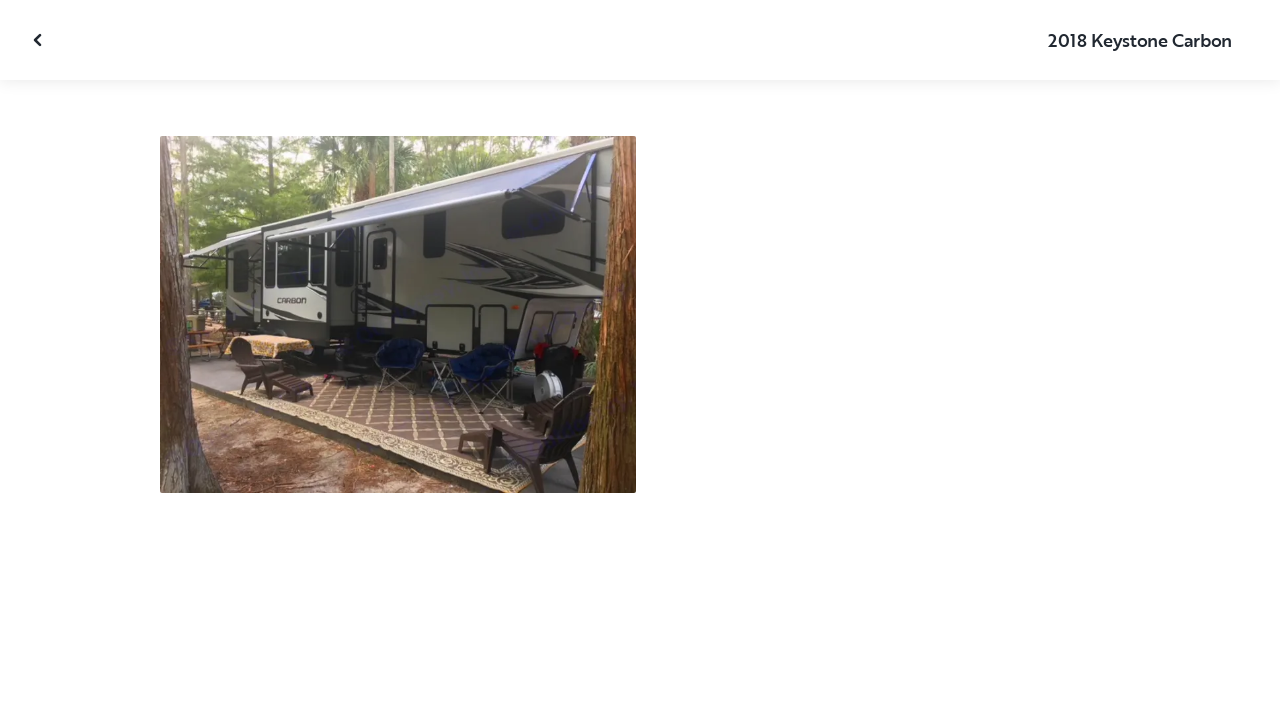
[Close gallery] (40, 40)
